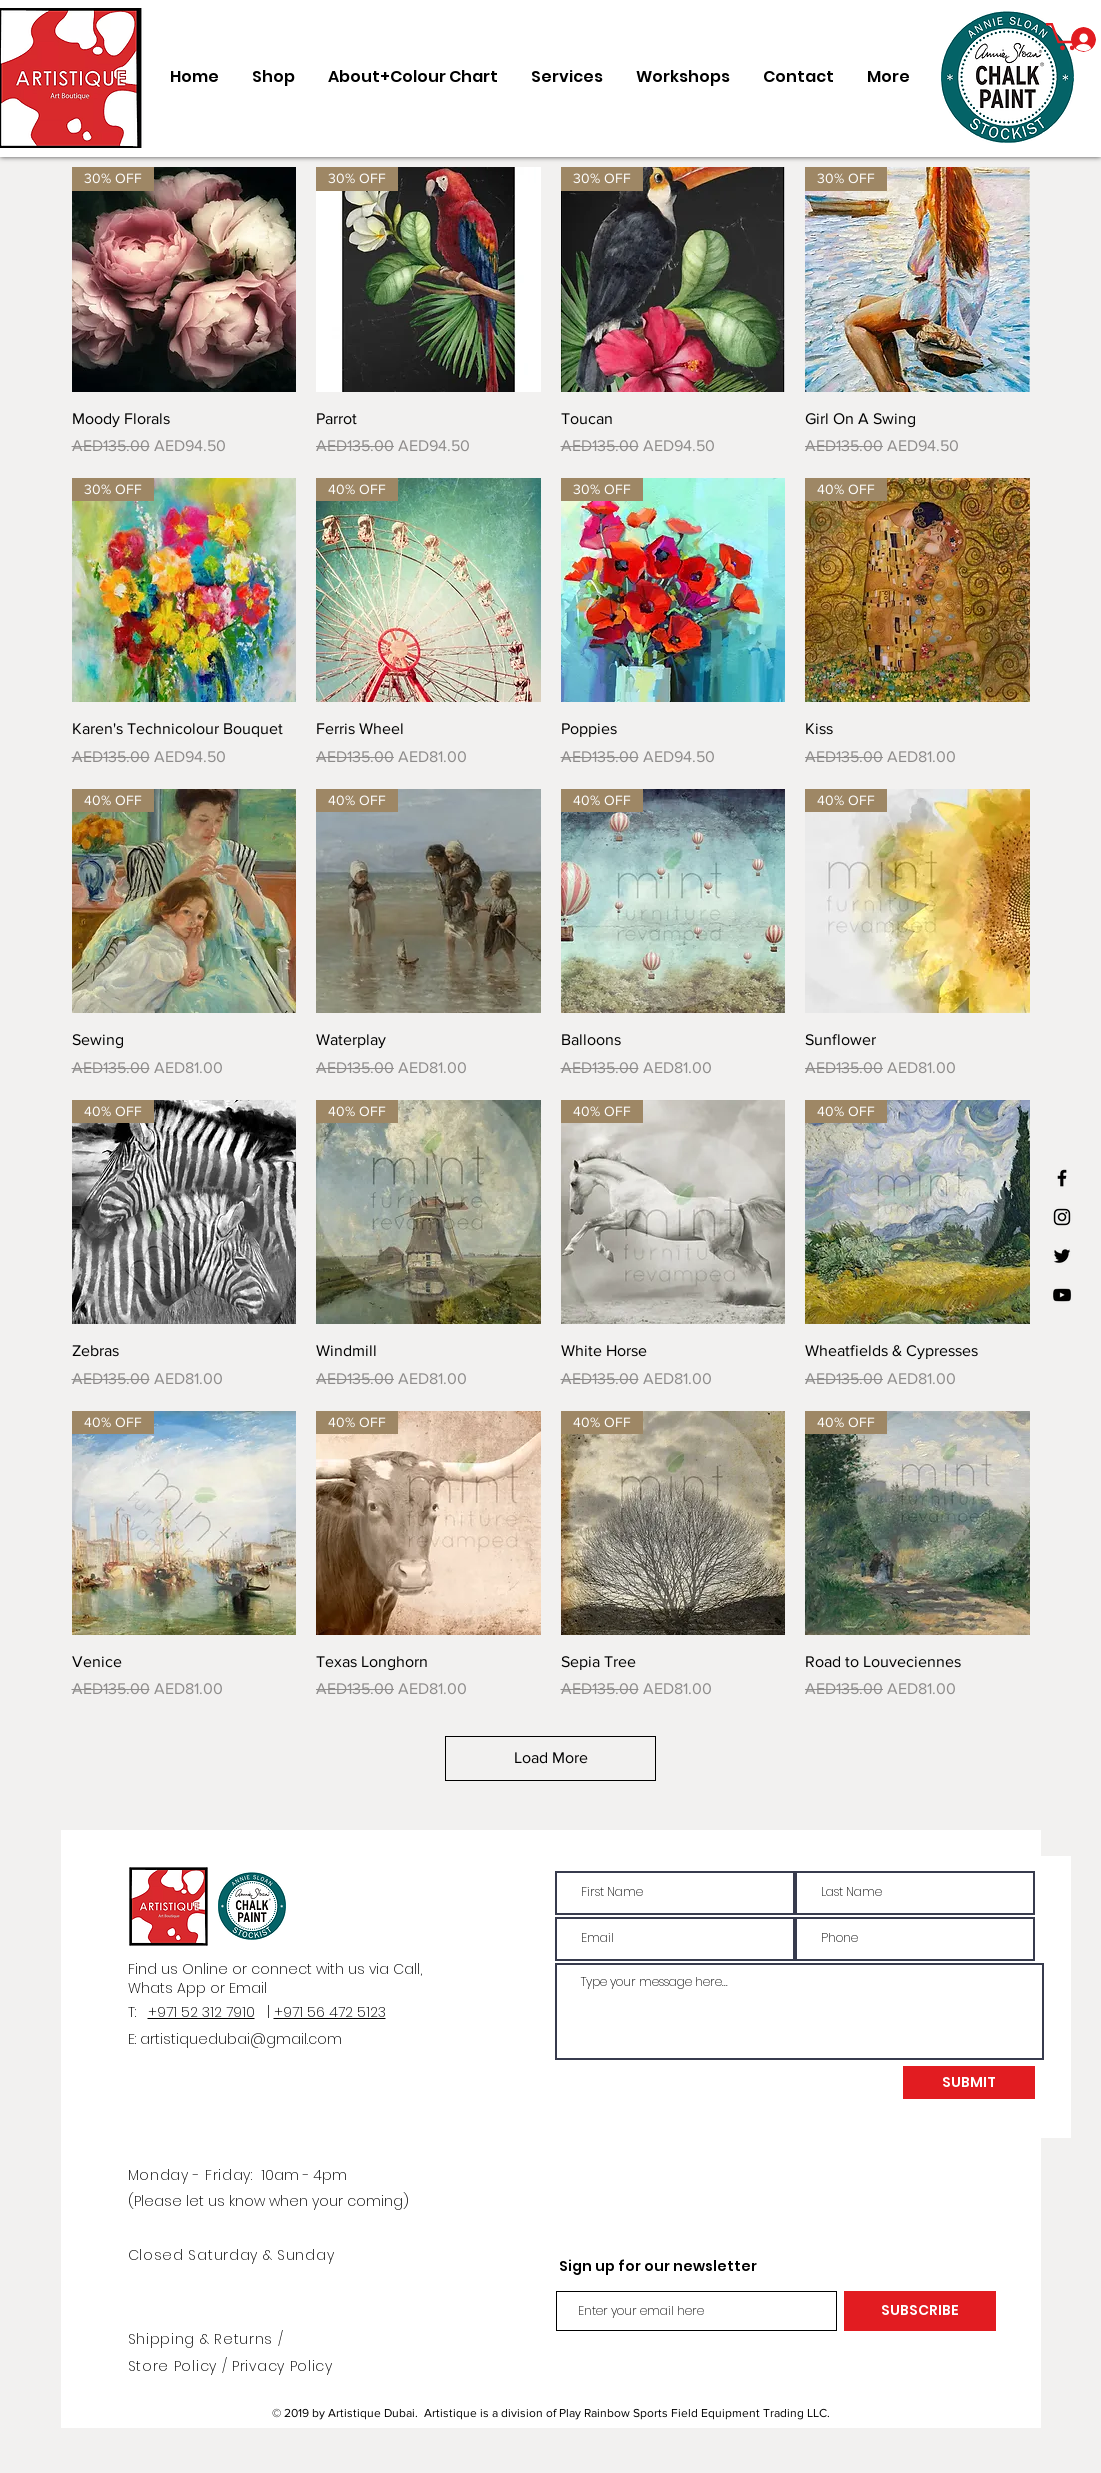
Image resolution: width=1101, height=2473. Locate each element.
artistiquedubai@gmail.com (241, 2039)
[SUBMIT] (969, 2082)
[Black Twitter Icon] (1062, 1256)
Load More (551, 1757)
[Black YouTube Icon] (1062, 1295)
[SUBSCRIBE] (920, 2311)
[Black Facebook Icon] (1062, 1178)
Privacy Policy (282, 2366)
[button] (1064, 35)
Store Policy (175, 2366)
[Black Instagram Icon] (1062, 1217)
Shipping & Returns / (206, 2339)
